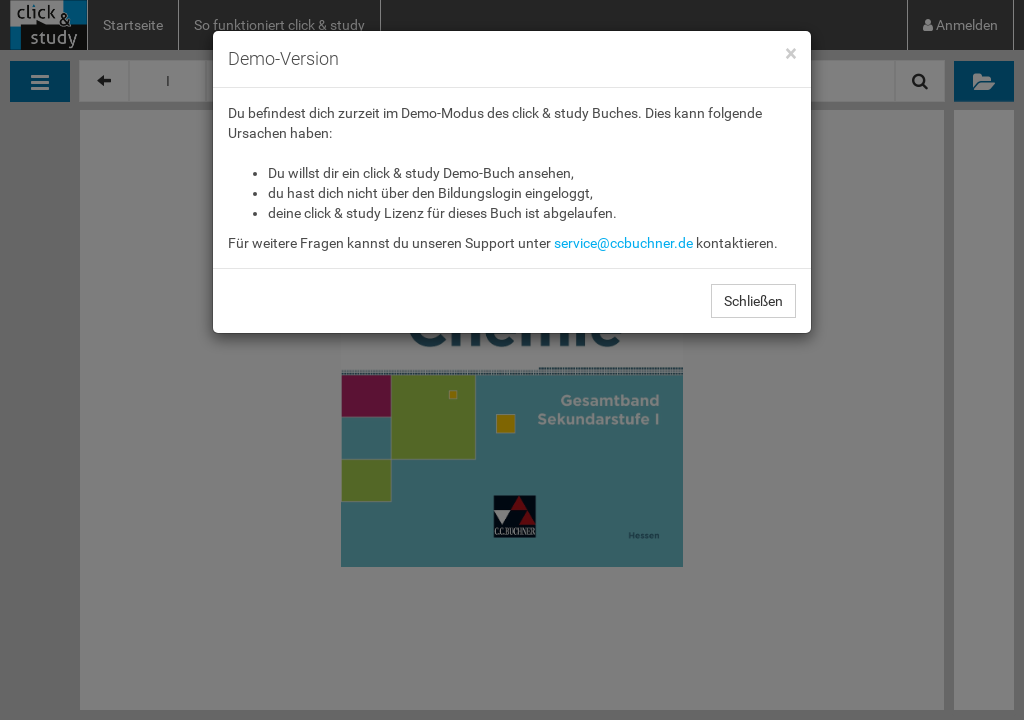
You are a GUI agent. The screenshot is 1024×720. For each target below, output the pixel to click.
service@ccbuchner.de (623, 243)
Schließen (753, 301)
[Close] (790, 54)
